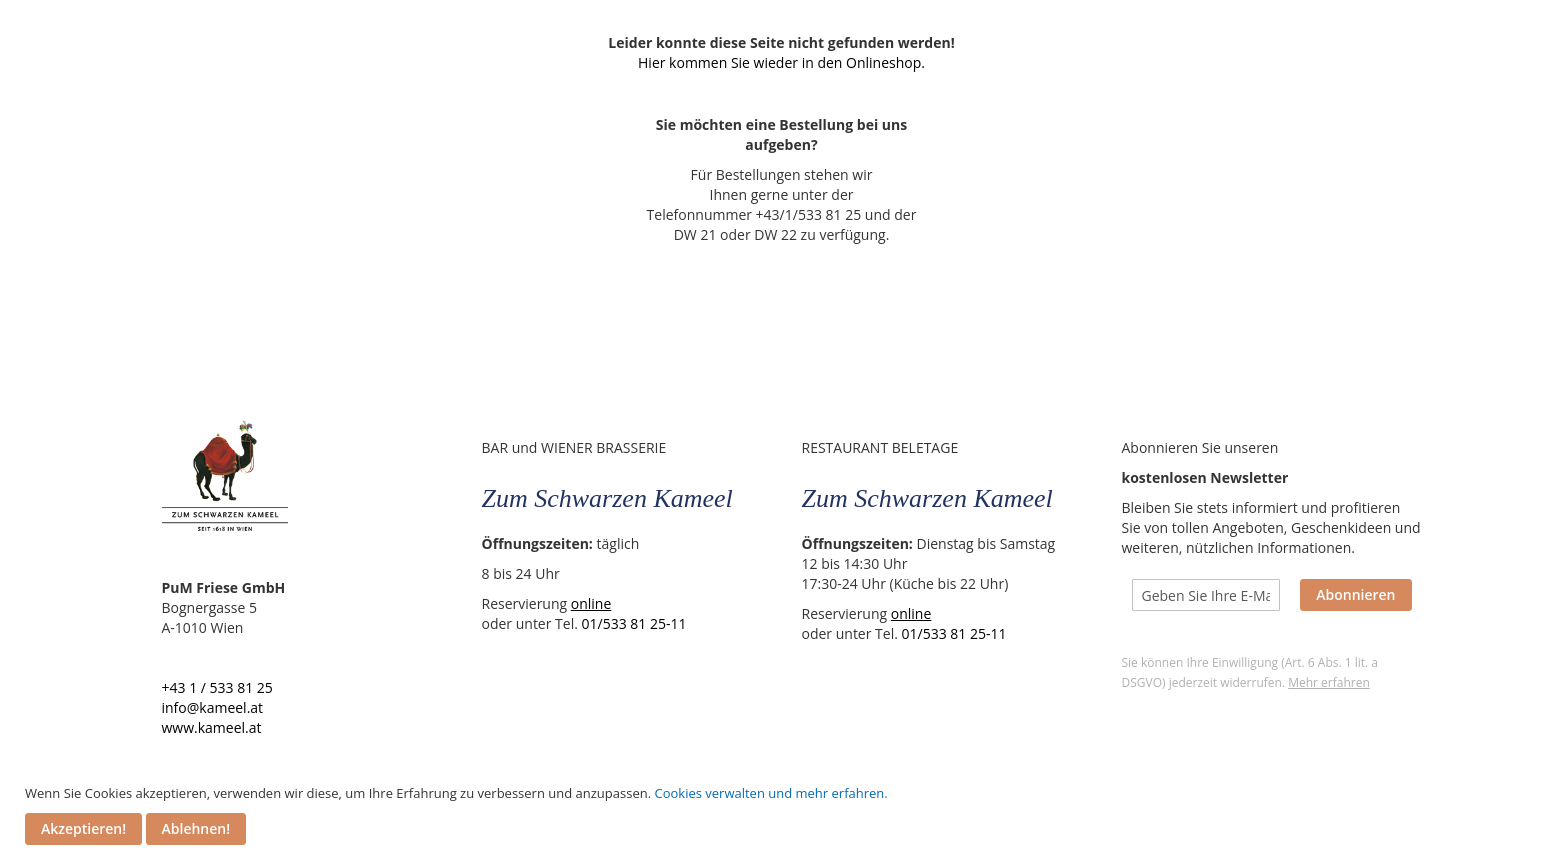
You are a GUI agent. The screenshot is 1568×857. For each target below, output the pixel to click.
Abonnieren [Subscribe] (1358, 594)
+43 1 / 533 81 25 (219, 687)
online (593, 603)
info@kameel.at (215, 707)
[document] (786, 814)
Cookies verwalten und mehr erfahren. (770, 793)
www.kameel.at (214, 727)
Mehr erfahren (1332, 682)
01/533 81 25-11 (636, 623)
